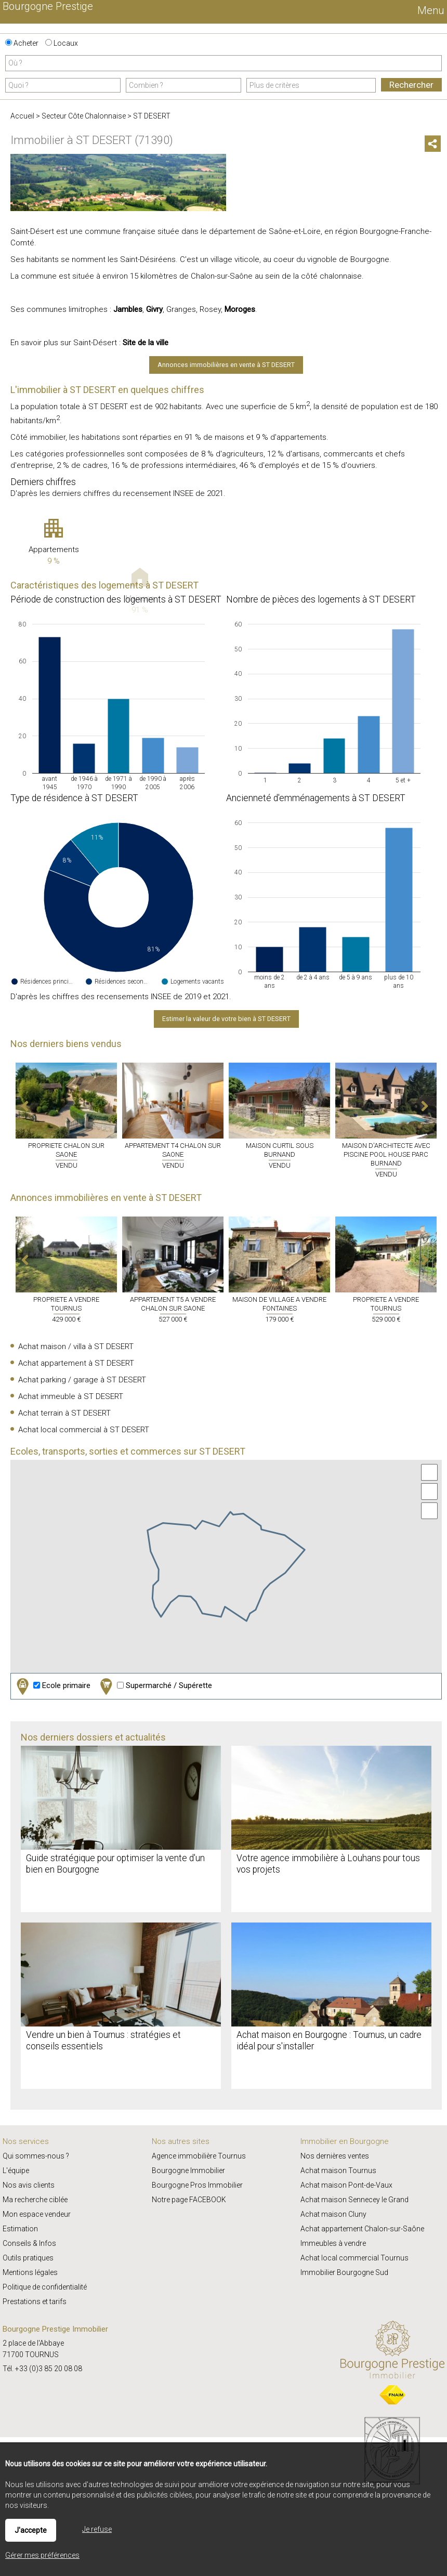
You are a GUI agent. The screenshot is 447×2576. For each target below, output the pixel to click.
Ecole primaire (52, 1686)
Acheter (21, 43)
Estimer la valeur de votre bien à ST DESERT (226, 1019)
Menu (429, 10)
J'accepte (31, 2530)
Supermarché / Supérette (155, 1686)
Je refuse (97, 2529)
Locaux (61, 43)
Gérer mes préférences (42, 2555)
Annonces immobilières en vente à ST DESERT (226, 365)
